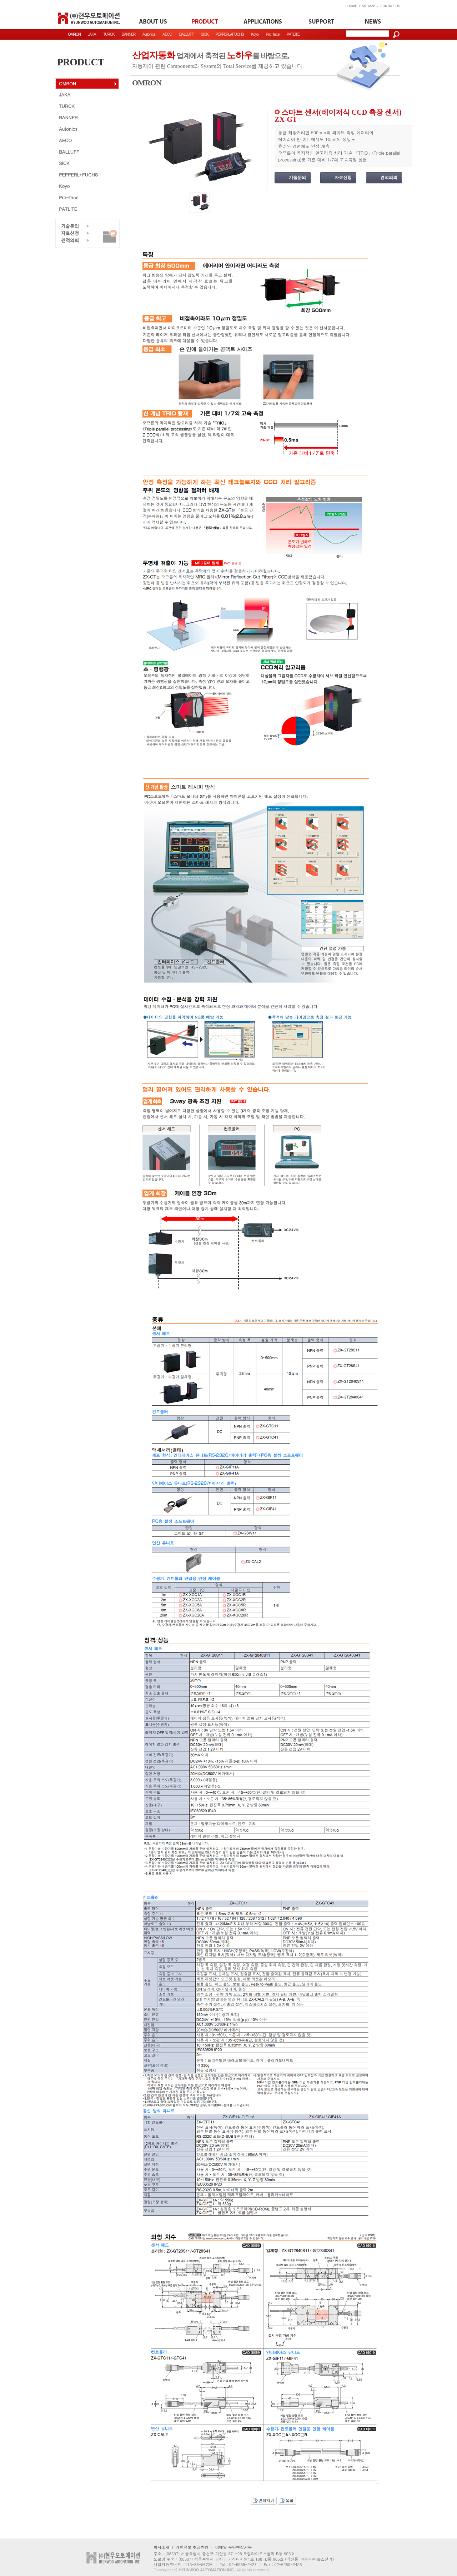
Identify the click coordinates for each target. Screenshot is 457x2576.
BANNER (128, 34)
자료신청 (343, 177)
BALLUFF (186, 34)
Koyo (255, 34)
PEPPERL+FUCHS (229, 34)
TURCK (109, 34)
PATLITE (292, 34)
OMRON (67, 83)
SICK (204, 34)
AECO (167, 34)
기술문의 (297, 177)
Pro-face (272, 34)
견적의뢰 (388, 177)
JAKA (91, 34)
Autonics (148, 34)
